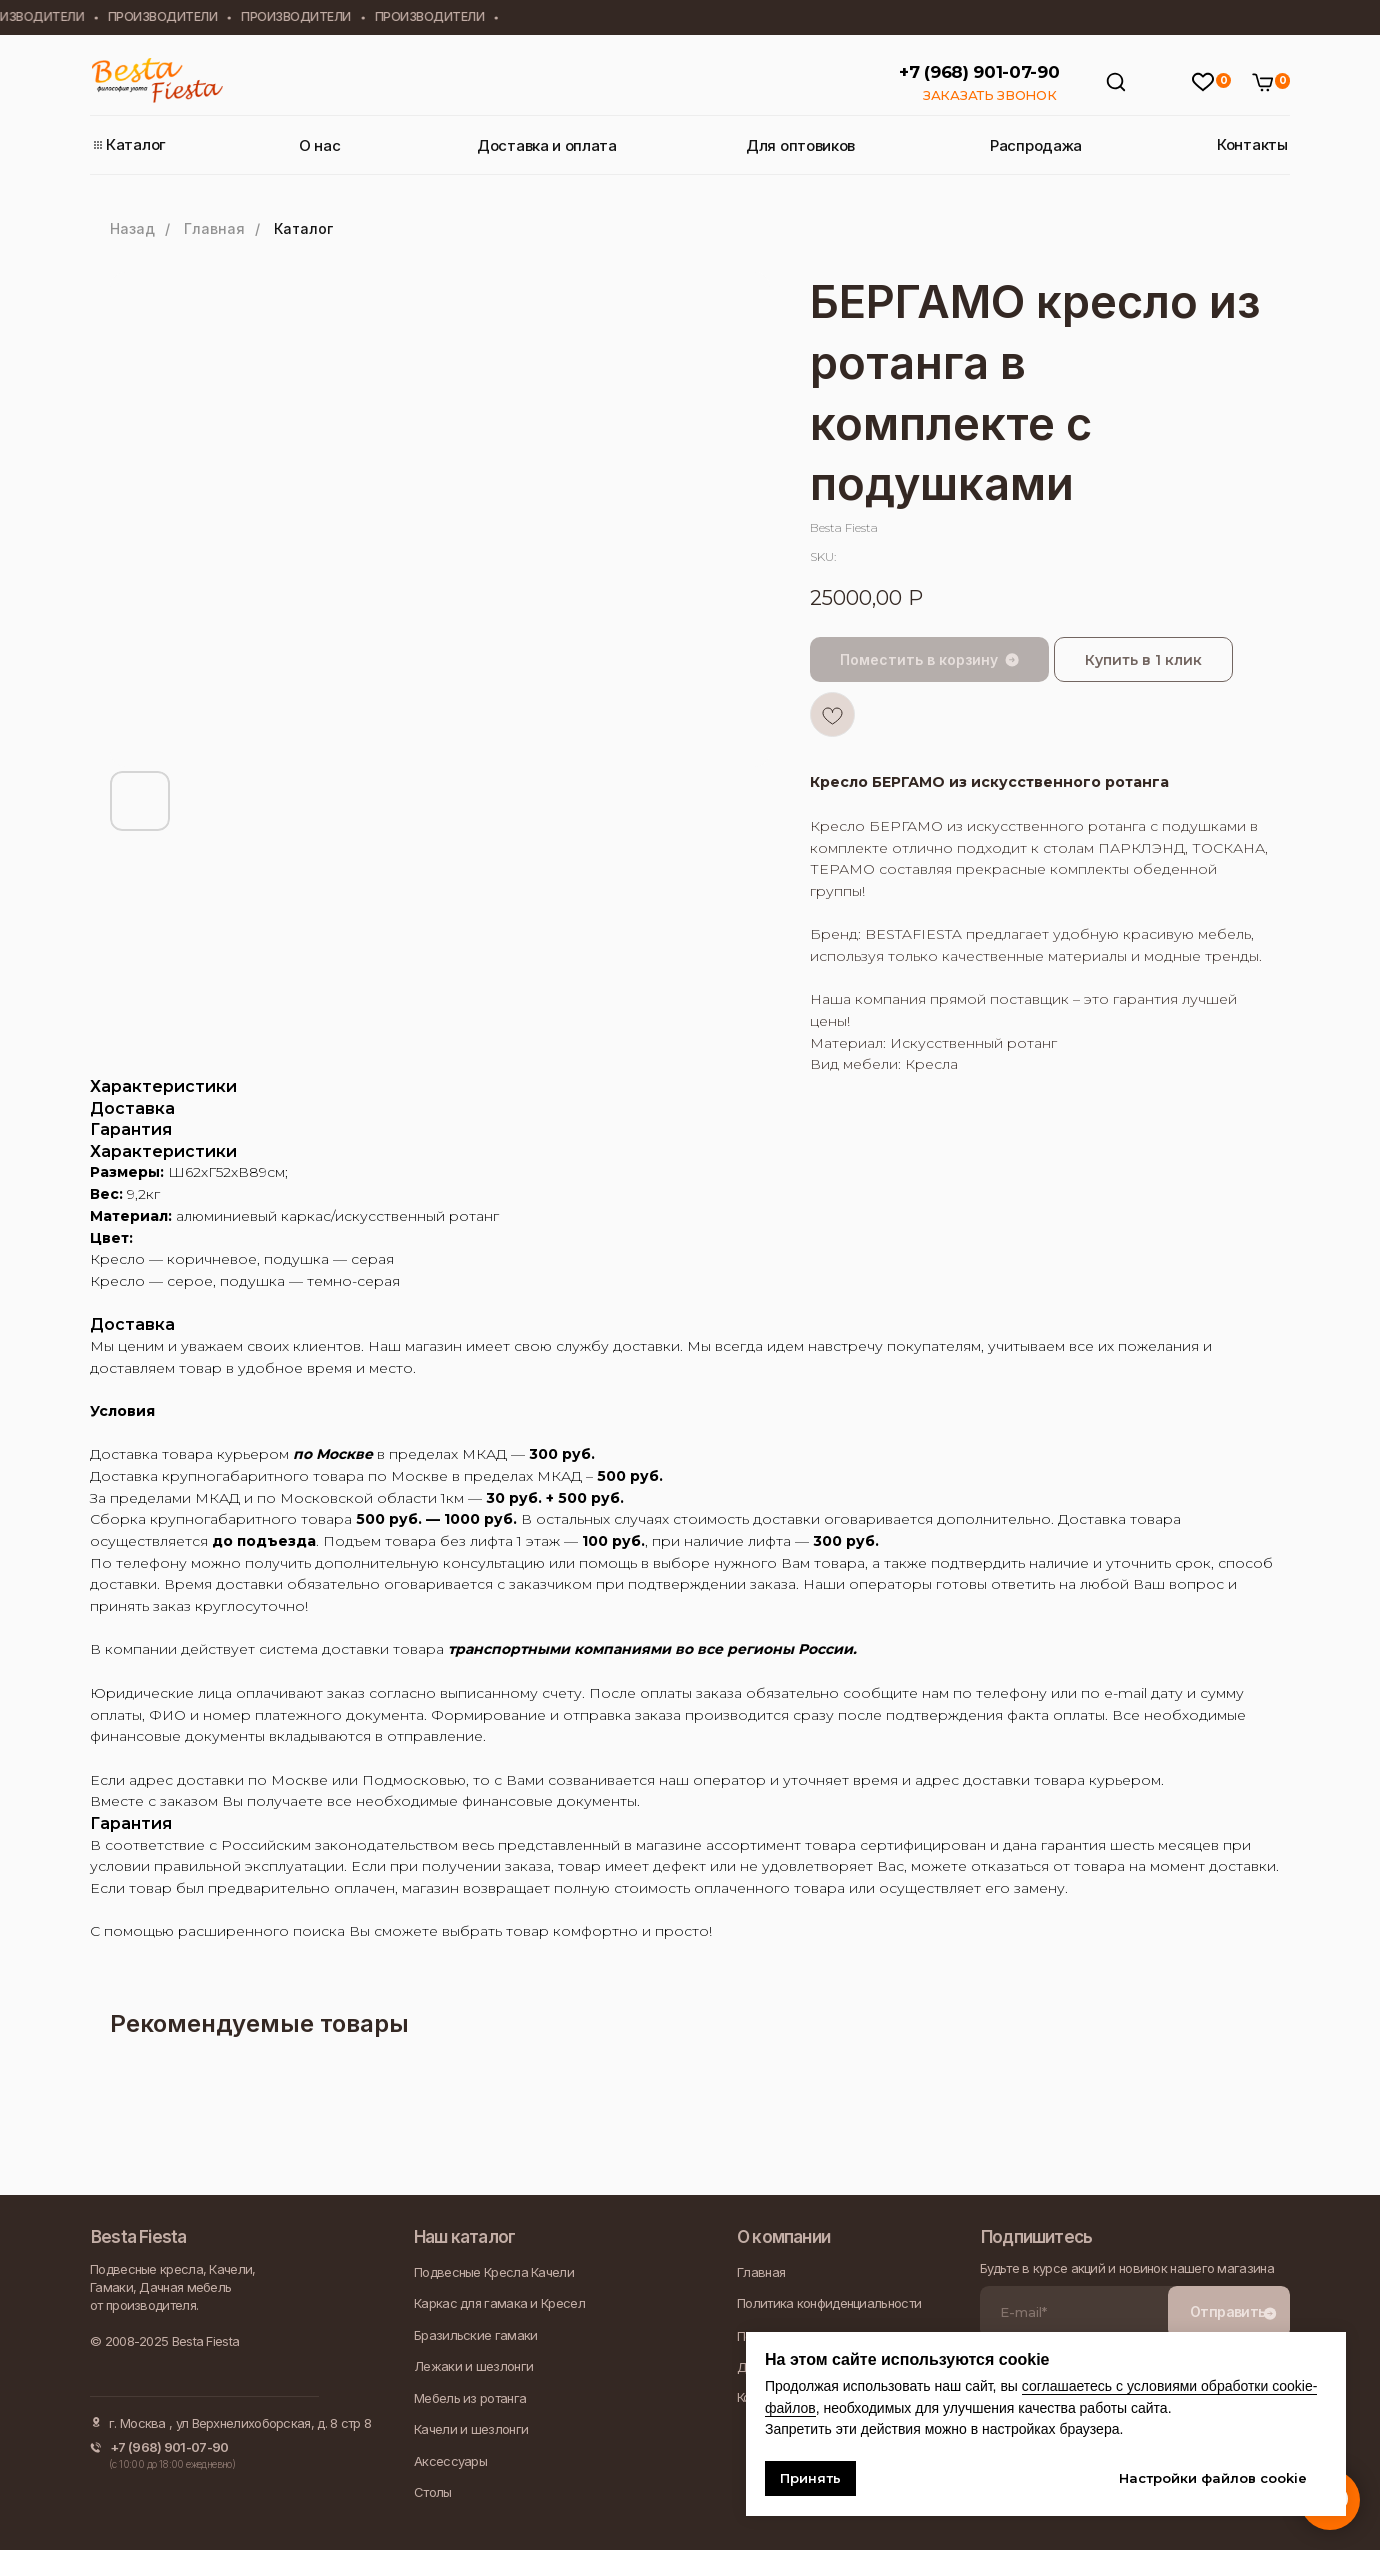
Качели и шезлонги (471, 2429)
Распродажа (1036, 145)
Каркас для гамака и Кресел (499, 2303)
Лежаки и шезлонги (473, 2366)
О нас (320, 145)
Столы (433, 2492)
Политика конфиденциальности (829, 2303)
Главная (214, 228)
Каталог (136, 144)
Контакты (1252, 144)
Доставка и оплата (547, 145)
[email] (1074, 2312)
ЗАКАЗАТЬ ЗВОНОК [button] (990, 95)
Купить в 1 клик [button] (1143, 660)
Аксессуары (450, 2461)
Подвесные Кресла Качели (494, 2272)
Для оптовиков (800, 145)
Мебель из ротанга (470, 2398)
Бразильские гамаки (475, 2335)
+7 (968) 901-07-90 (979, 72)
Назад (132, 228)
